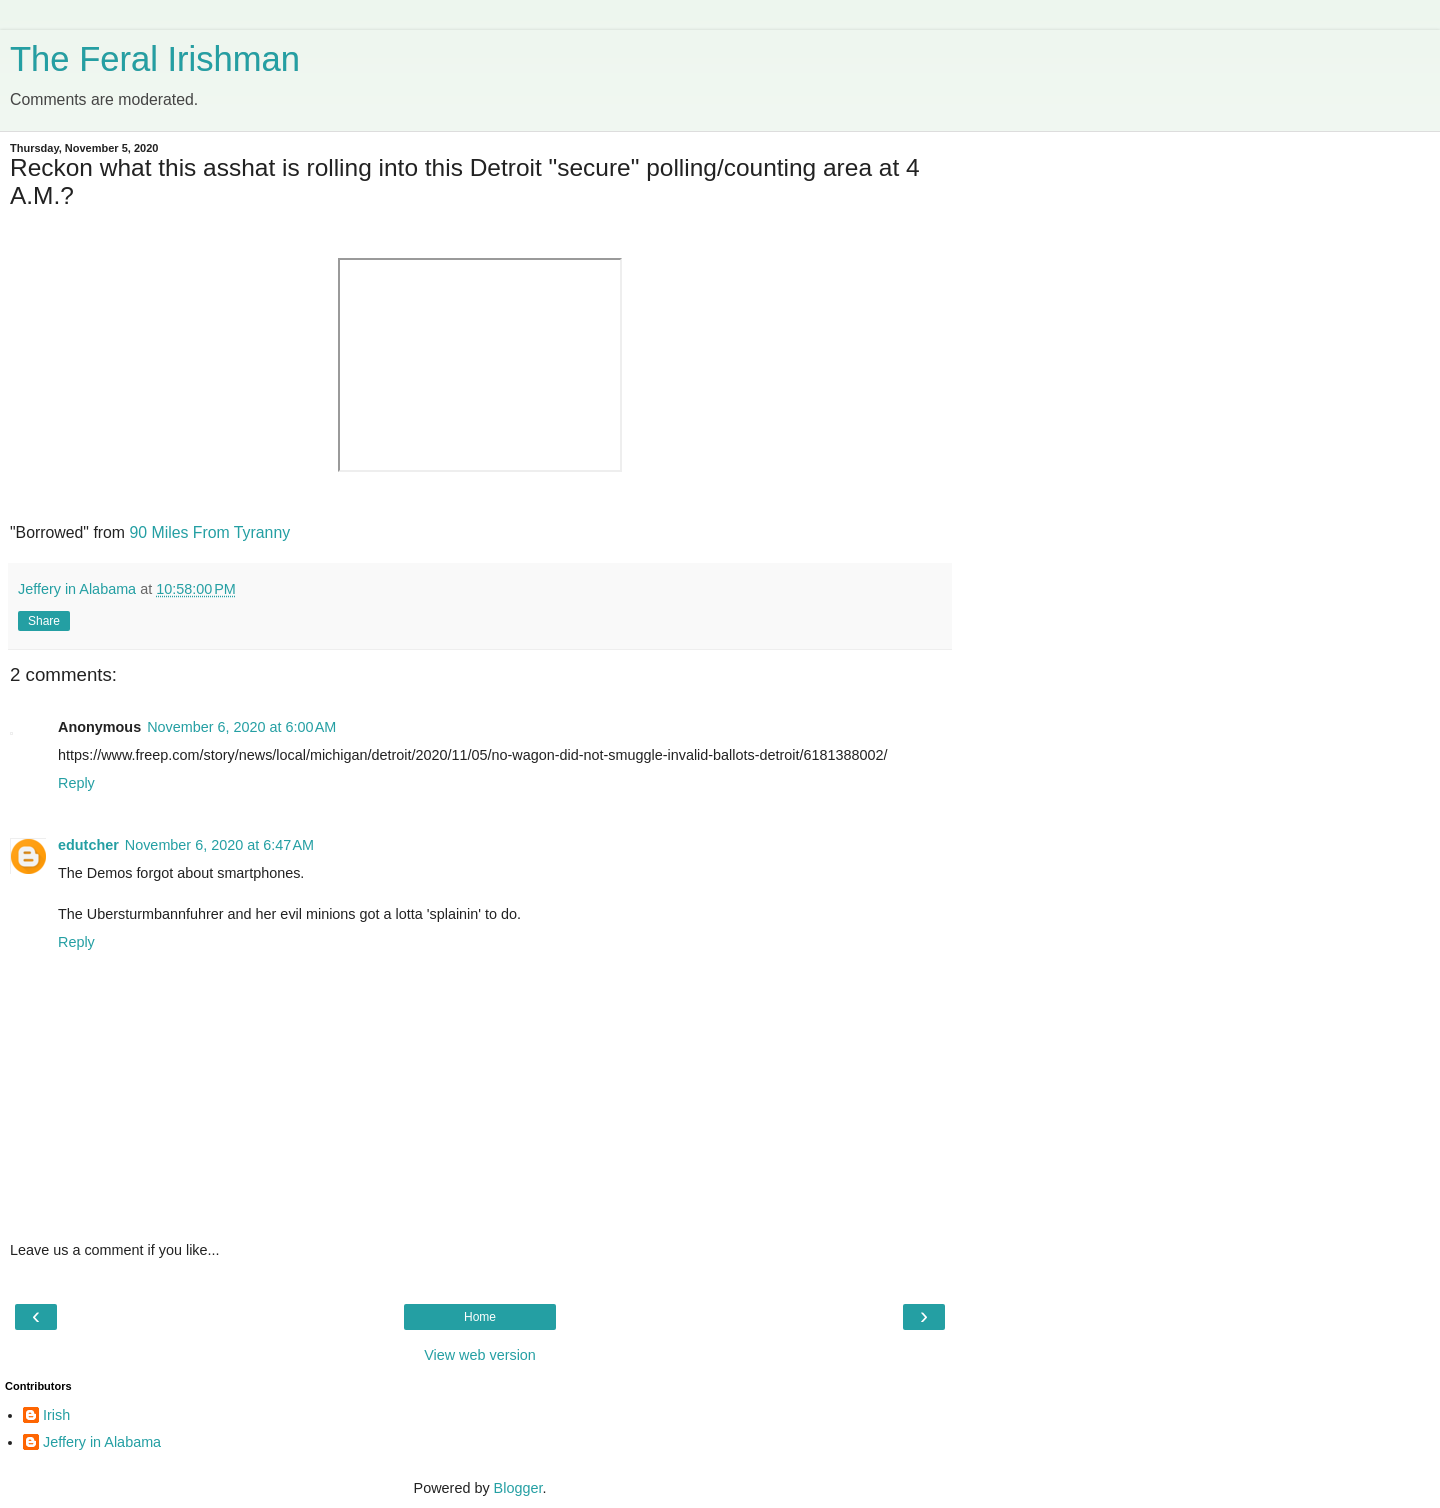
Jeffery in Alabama (102, 1442)
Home (480, 1317)
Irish (56, 1415)
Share (44, 621)
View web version (480, 1355)
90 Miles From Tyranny (209, 532)
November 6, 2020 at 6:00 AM (241, 727)
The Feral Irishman (155, 59)
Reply (76, 783)
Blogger (518, 1488)
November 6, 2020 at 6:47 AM (219, 845)
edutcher (88, 845)
